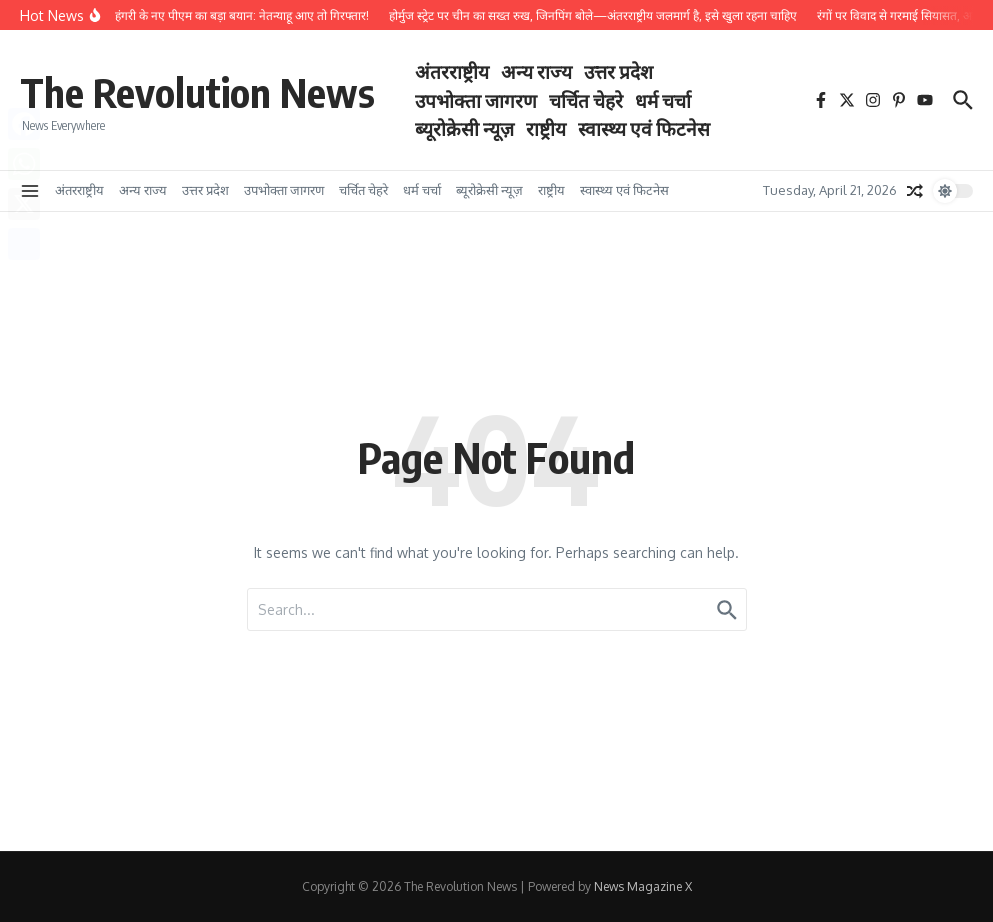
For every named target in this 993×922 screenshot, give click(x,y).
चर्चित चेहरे (586, 100)
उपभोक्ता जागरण (476, 100)
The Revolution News (197, 92)
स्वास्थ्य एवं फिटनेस (644, 128)
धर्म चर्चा (663, 100)
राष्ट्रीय (546, 128)
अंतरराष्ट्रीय (452, 71)
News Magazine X (643, 886)
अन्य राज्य (536, 71)
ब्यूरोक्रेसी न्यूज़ (464, 128)
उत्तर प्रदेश (618, 71)
